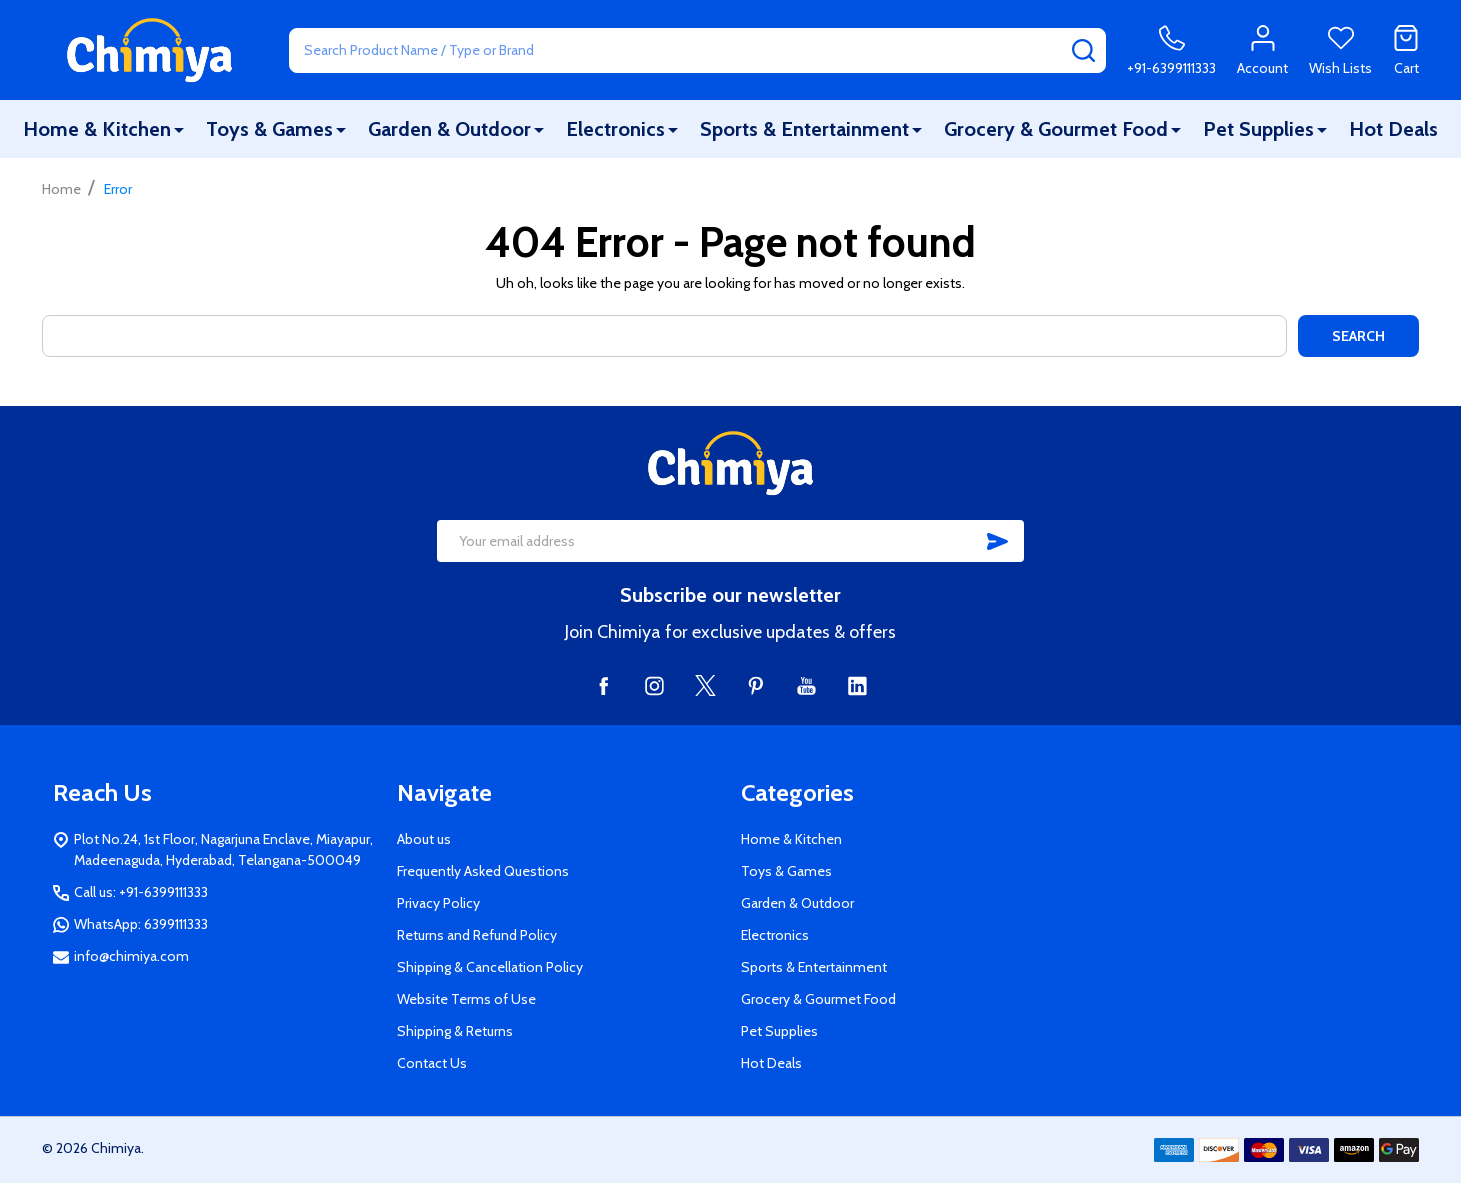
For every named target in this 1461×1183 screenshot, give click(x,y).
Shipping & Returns (455, 1031)
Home (61, 189)
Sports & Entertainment (804, 129)
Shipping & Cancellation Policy (490, 967)
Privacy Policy (438, 903)
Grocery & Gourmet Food (1056, 129)
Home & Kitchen (97, 129)
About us (424, 839)
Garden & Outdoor (449, 129)
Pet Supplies (1258, 129)
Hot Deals (1393, 129)
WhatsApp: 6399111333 (141, 924)
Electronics (615, 129)
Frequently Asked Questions (483, 871)
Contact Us (432, 1063)
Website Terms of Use (466, 999)
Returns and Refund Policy (477, 935)
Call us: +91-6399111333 (141, 892)
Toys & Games (269, 129)
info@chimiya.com (131, 956)
